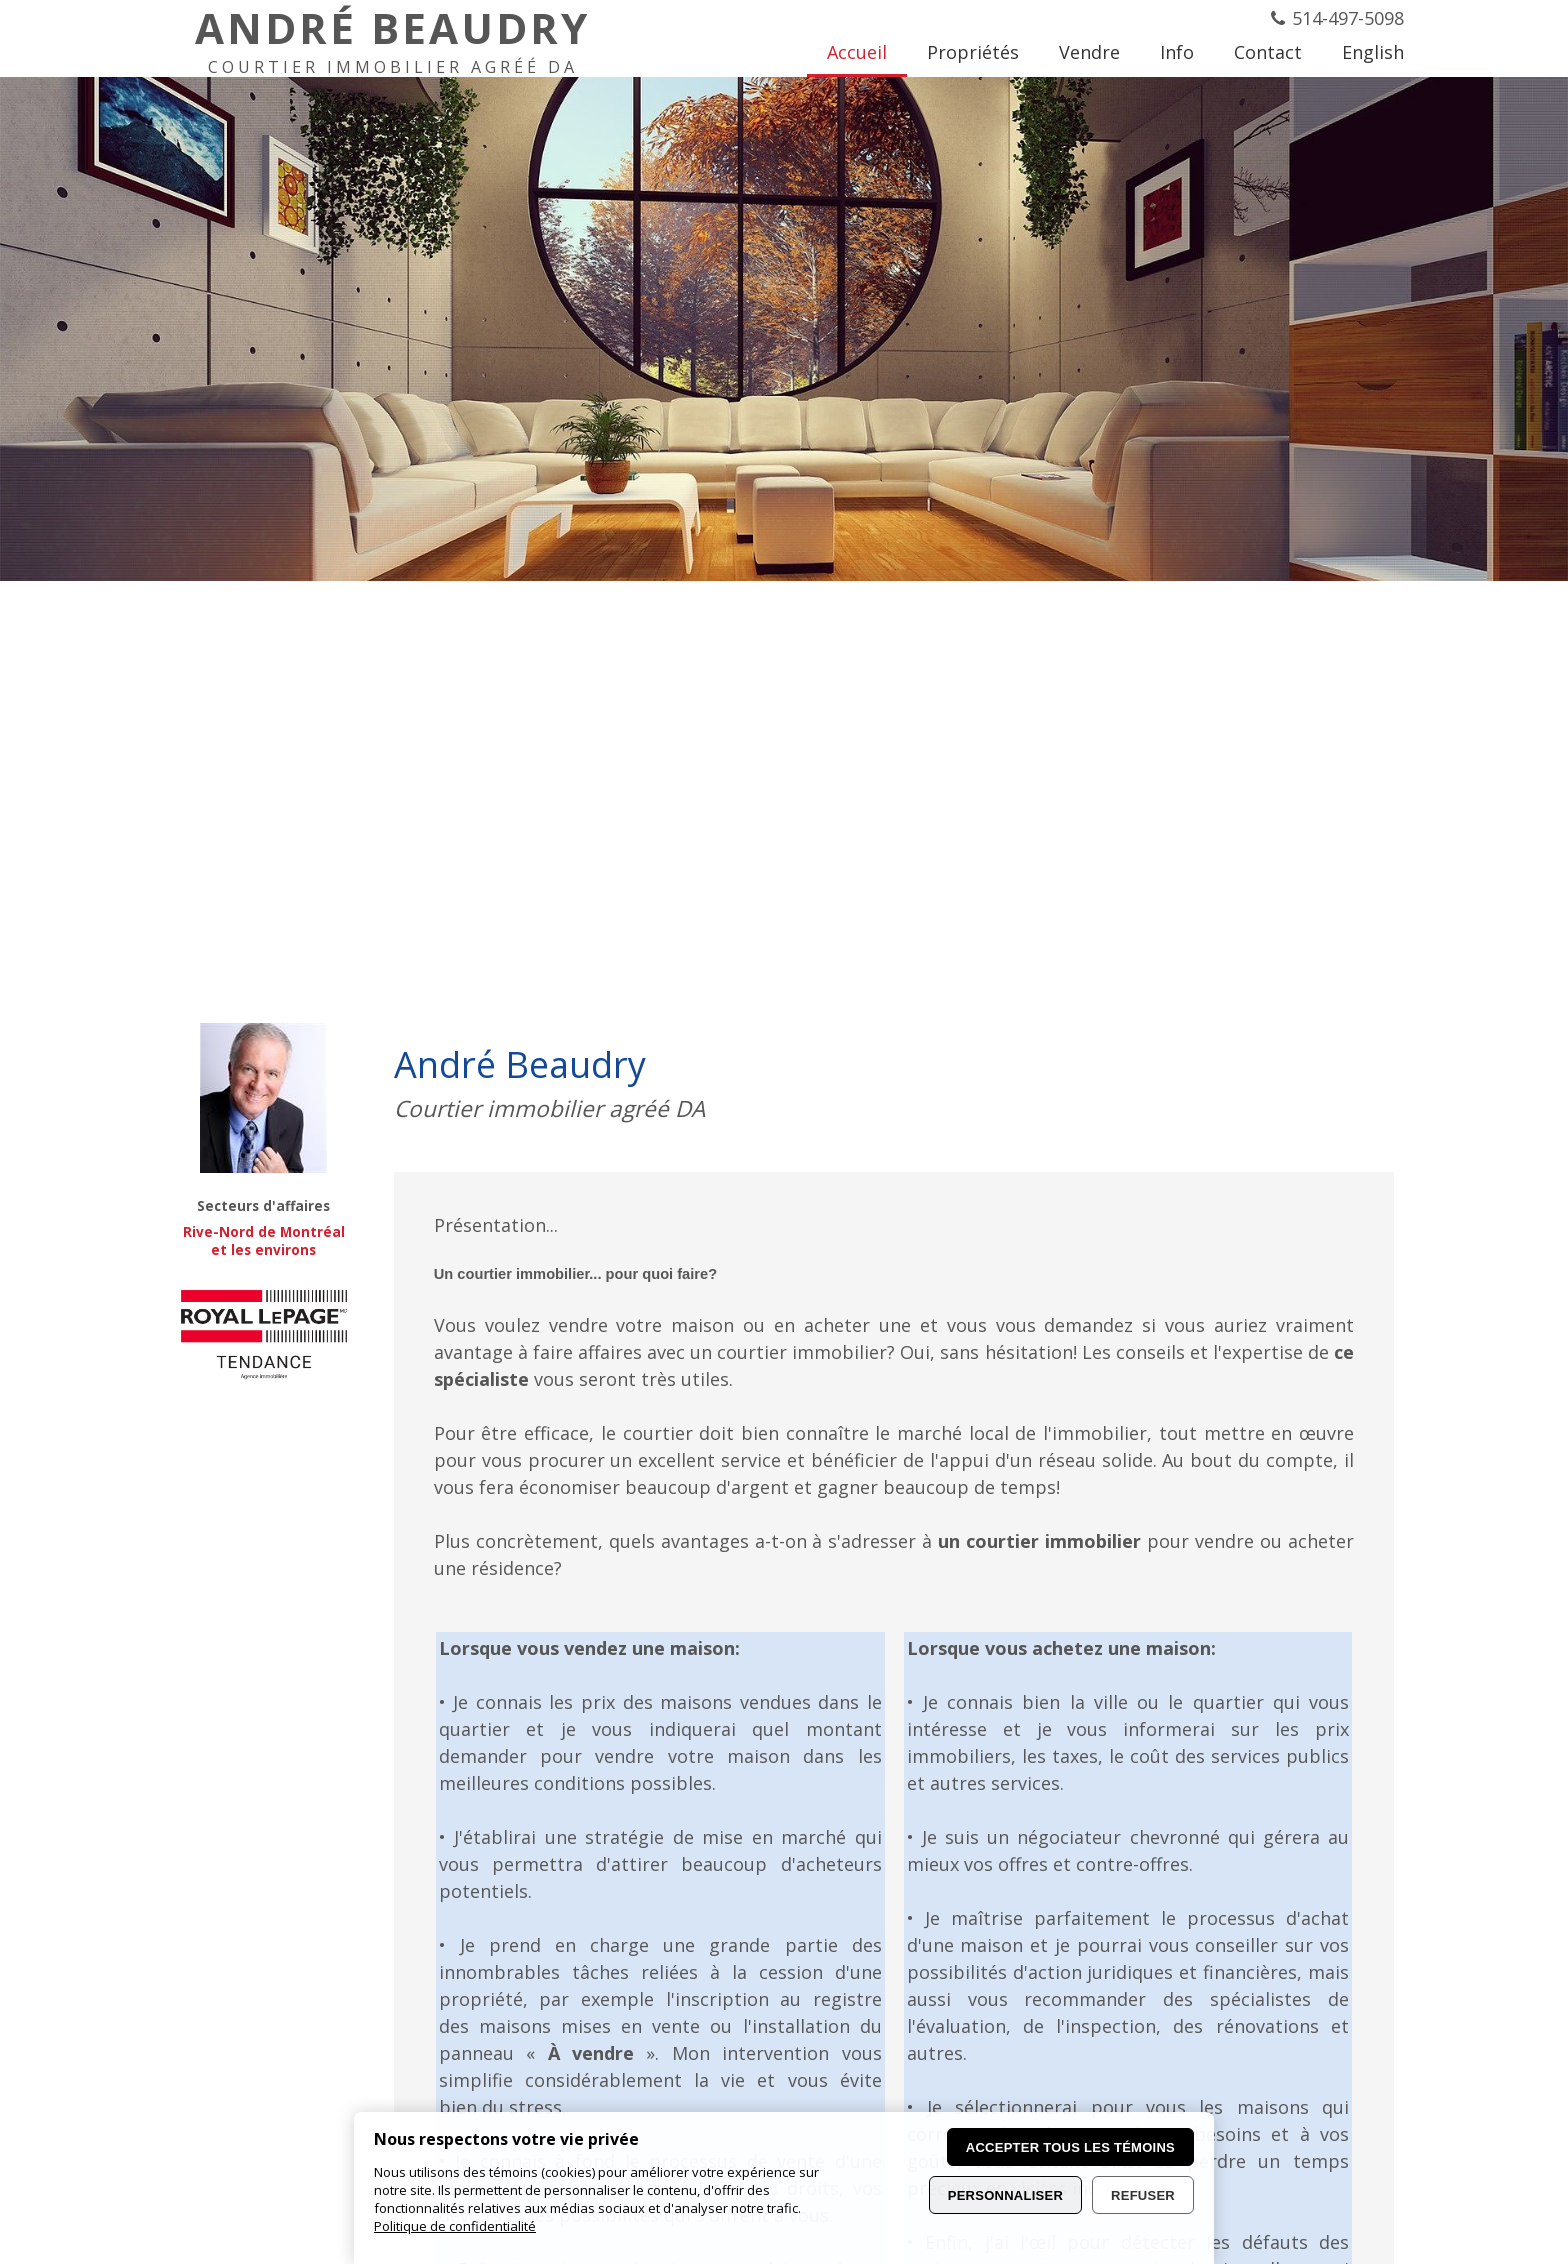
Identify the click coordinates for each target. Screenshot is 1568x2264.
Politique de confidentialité (455, 2226)
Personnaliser (1005, 2195)
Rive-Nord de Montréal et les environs (264, 1241)
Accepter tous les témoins (1070, 2147)
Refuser (1143, 2195)
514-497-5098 (1348, 18)
